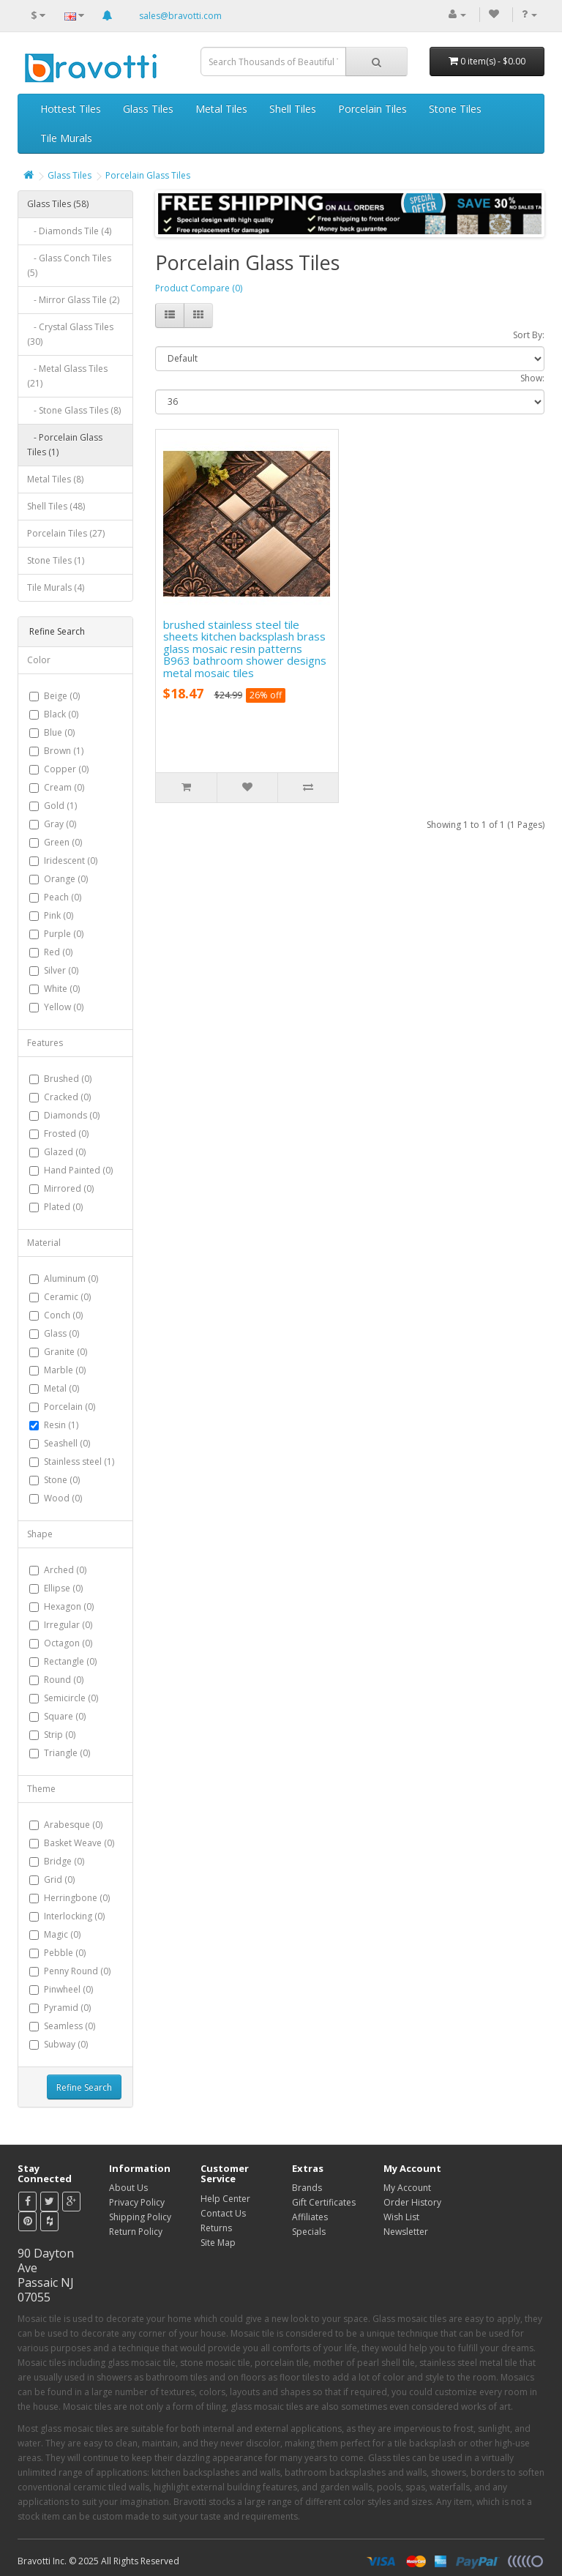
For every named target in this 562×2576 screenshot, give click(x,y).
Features (45, 1043)
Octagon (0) (68, 1643)
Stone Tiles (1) (55, 560)
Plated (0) (63, 1207)
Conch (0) (63, 1315)
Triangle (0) (67, 1753)
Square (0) (65, 1716)
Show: (532, 378)
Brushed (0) (67, 1078)
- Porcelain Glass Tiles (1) (64, 444)
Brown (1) (63, 750)
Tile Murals (66, 138)
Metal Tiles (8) (55, 479)
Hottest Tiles (70, 109)
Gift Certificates (324, 2202)
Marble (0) (65, 1370)
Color (38, 660)
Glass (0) (61, 1333)
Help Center (225, 2198)
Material (44, 1242)
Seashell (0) (67, 1443)
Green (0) (63, 842)
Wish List (401, 2217)
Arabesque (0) (73, 1824)
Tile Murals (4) (55, 587)
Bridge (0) (64, 1861)
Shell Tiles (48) (56, 506)
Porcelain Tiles (372, 109)
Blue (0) (59, 732)
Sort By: (528, 335)
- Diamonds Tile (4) (69, 231)
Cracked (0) (67, 1097)
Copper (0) (66, 769)
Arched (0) (65, 1570)
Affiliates (310, 2217)
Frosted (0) (66, 1133)
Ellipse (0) (63, 1588)
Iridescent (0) (70, 860)
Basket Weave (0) (79, 1843)
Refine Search (84, 2087)
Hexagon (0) (69, 1606)
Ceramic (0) (67, 1297)
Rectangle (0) (70, 1661)
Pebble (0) (65, 1952)
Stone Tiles (455, 109)
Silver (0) (61, 970)
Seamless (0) (69, 2026)
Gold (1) (60, 805)
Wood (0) (63, 1498)
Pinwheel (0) (68, 1989)
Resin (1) (61, 1425)
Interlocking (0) (74, 1916)
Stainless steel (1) (79, 1461)
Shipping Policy (140, 2217)
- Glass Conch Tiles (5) (69, 265)
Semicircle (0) (71, 1698)
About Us (128, 2187)
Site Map (218, 2242)
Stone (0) (62, 1480)
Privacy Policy (137, 2202)
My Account (407, 2187)
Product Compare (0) (198, 288)
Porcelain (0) (69, 1406)
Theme (41, 1788)
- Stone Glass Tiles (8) (74, 410)
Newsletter (405, 2231)
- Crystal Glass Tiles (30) (70, 334)
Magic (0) (62, 1934)
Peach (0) (62, 897)
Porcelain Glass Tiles (147, 175)
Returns (216, 2228)
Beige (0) (62, 696)
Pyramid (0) (67, 2007)
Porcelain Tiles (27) (66, 533)
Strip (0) (59, 1734)
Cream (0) (64, 787)
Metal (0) (61, 1388)
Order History (412, 2202)
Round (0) (63, 1679)
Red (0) (58, 952)
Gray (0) (60, 824)
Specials (309, 2231)
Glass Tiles (148, 109)
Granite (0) (65, 1351)
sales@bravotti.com (180, 16)
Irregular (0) (68, 1625)
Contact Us (223, 2213)
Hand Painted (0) (78, 1170)
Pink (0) (58, 915)
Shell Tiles (292, 109)
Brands (307, 2187)
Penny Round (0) (77, 1971)
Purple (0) (63, 933)
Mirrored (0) (69, 1188)
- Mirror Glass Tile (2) (73, 300)
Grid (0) (59, 1879)
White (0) (62, 988)
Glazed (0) (65, 1152)
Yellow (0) (63, 1007)
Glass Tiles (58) (58, 204)
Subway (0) (66, 2044)
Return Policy (135, 2231)
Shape (40, 1534)
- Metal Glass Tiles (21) (67, 375)
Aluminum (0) (71, 1278)
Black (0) (61, 714)
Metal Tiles (221, 109)
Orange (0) (66, 879)
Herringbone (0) (77, 1898)
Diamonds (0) (72, 1115)
